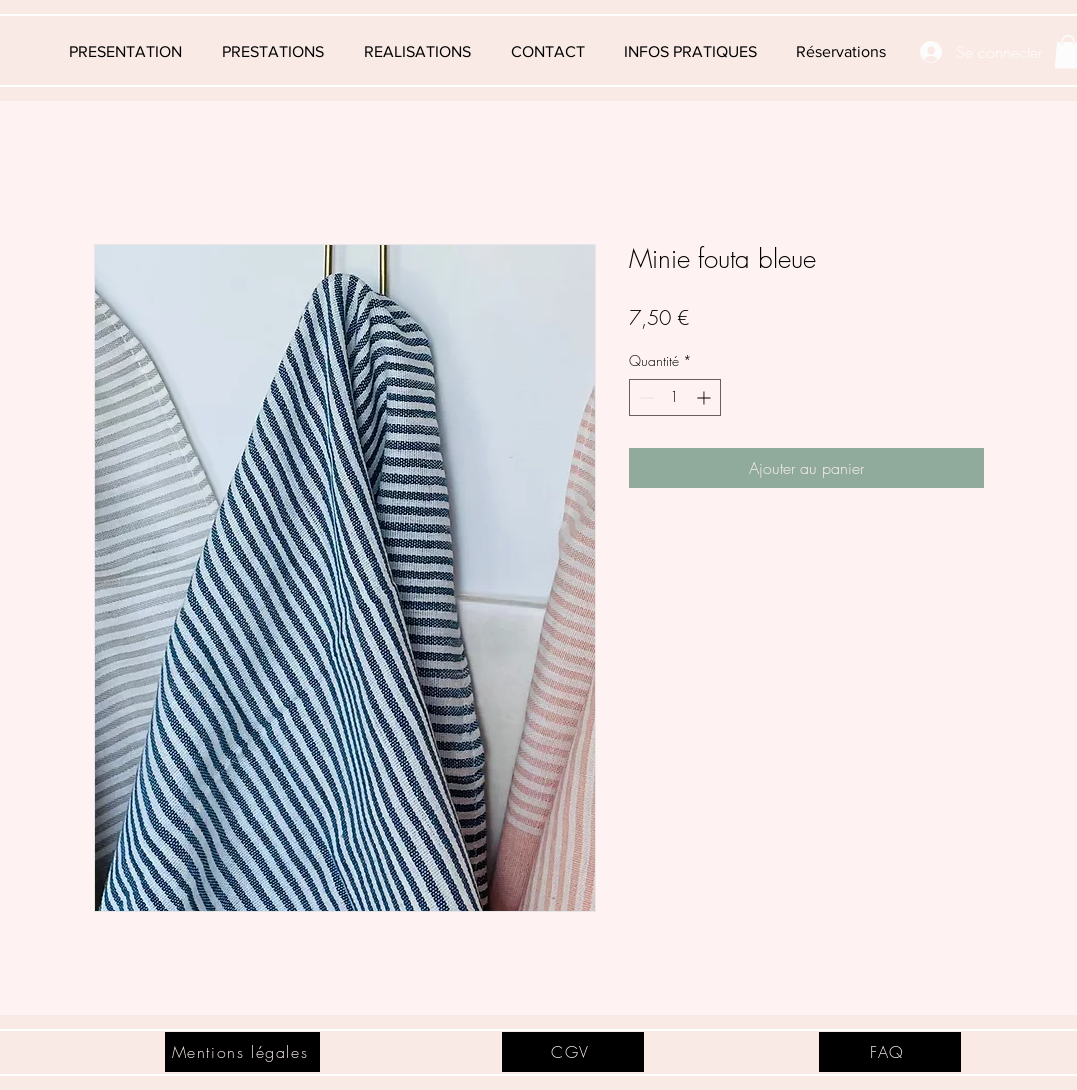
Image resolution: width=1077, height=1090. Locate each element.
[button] (691, 52)
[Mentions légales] (242, 1052)
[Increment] (705, 397)
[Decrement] (644, 397)
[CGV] (573, 1052)
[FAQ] (890, 1052)
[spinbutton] (675, 397)
